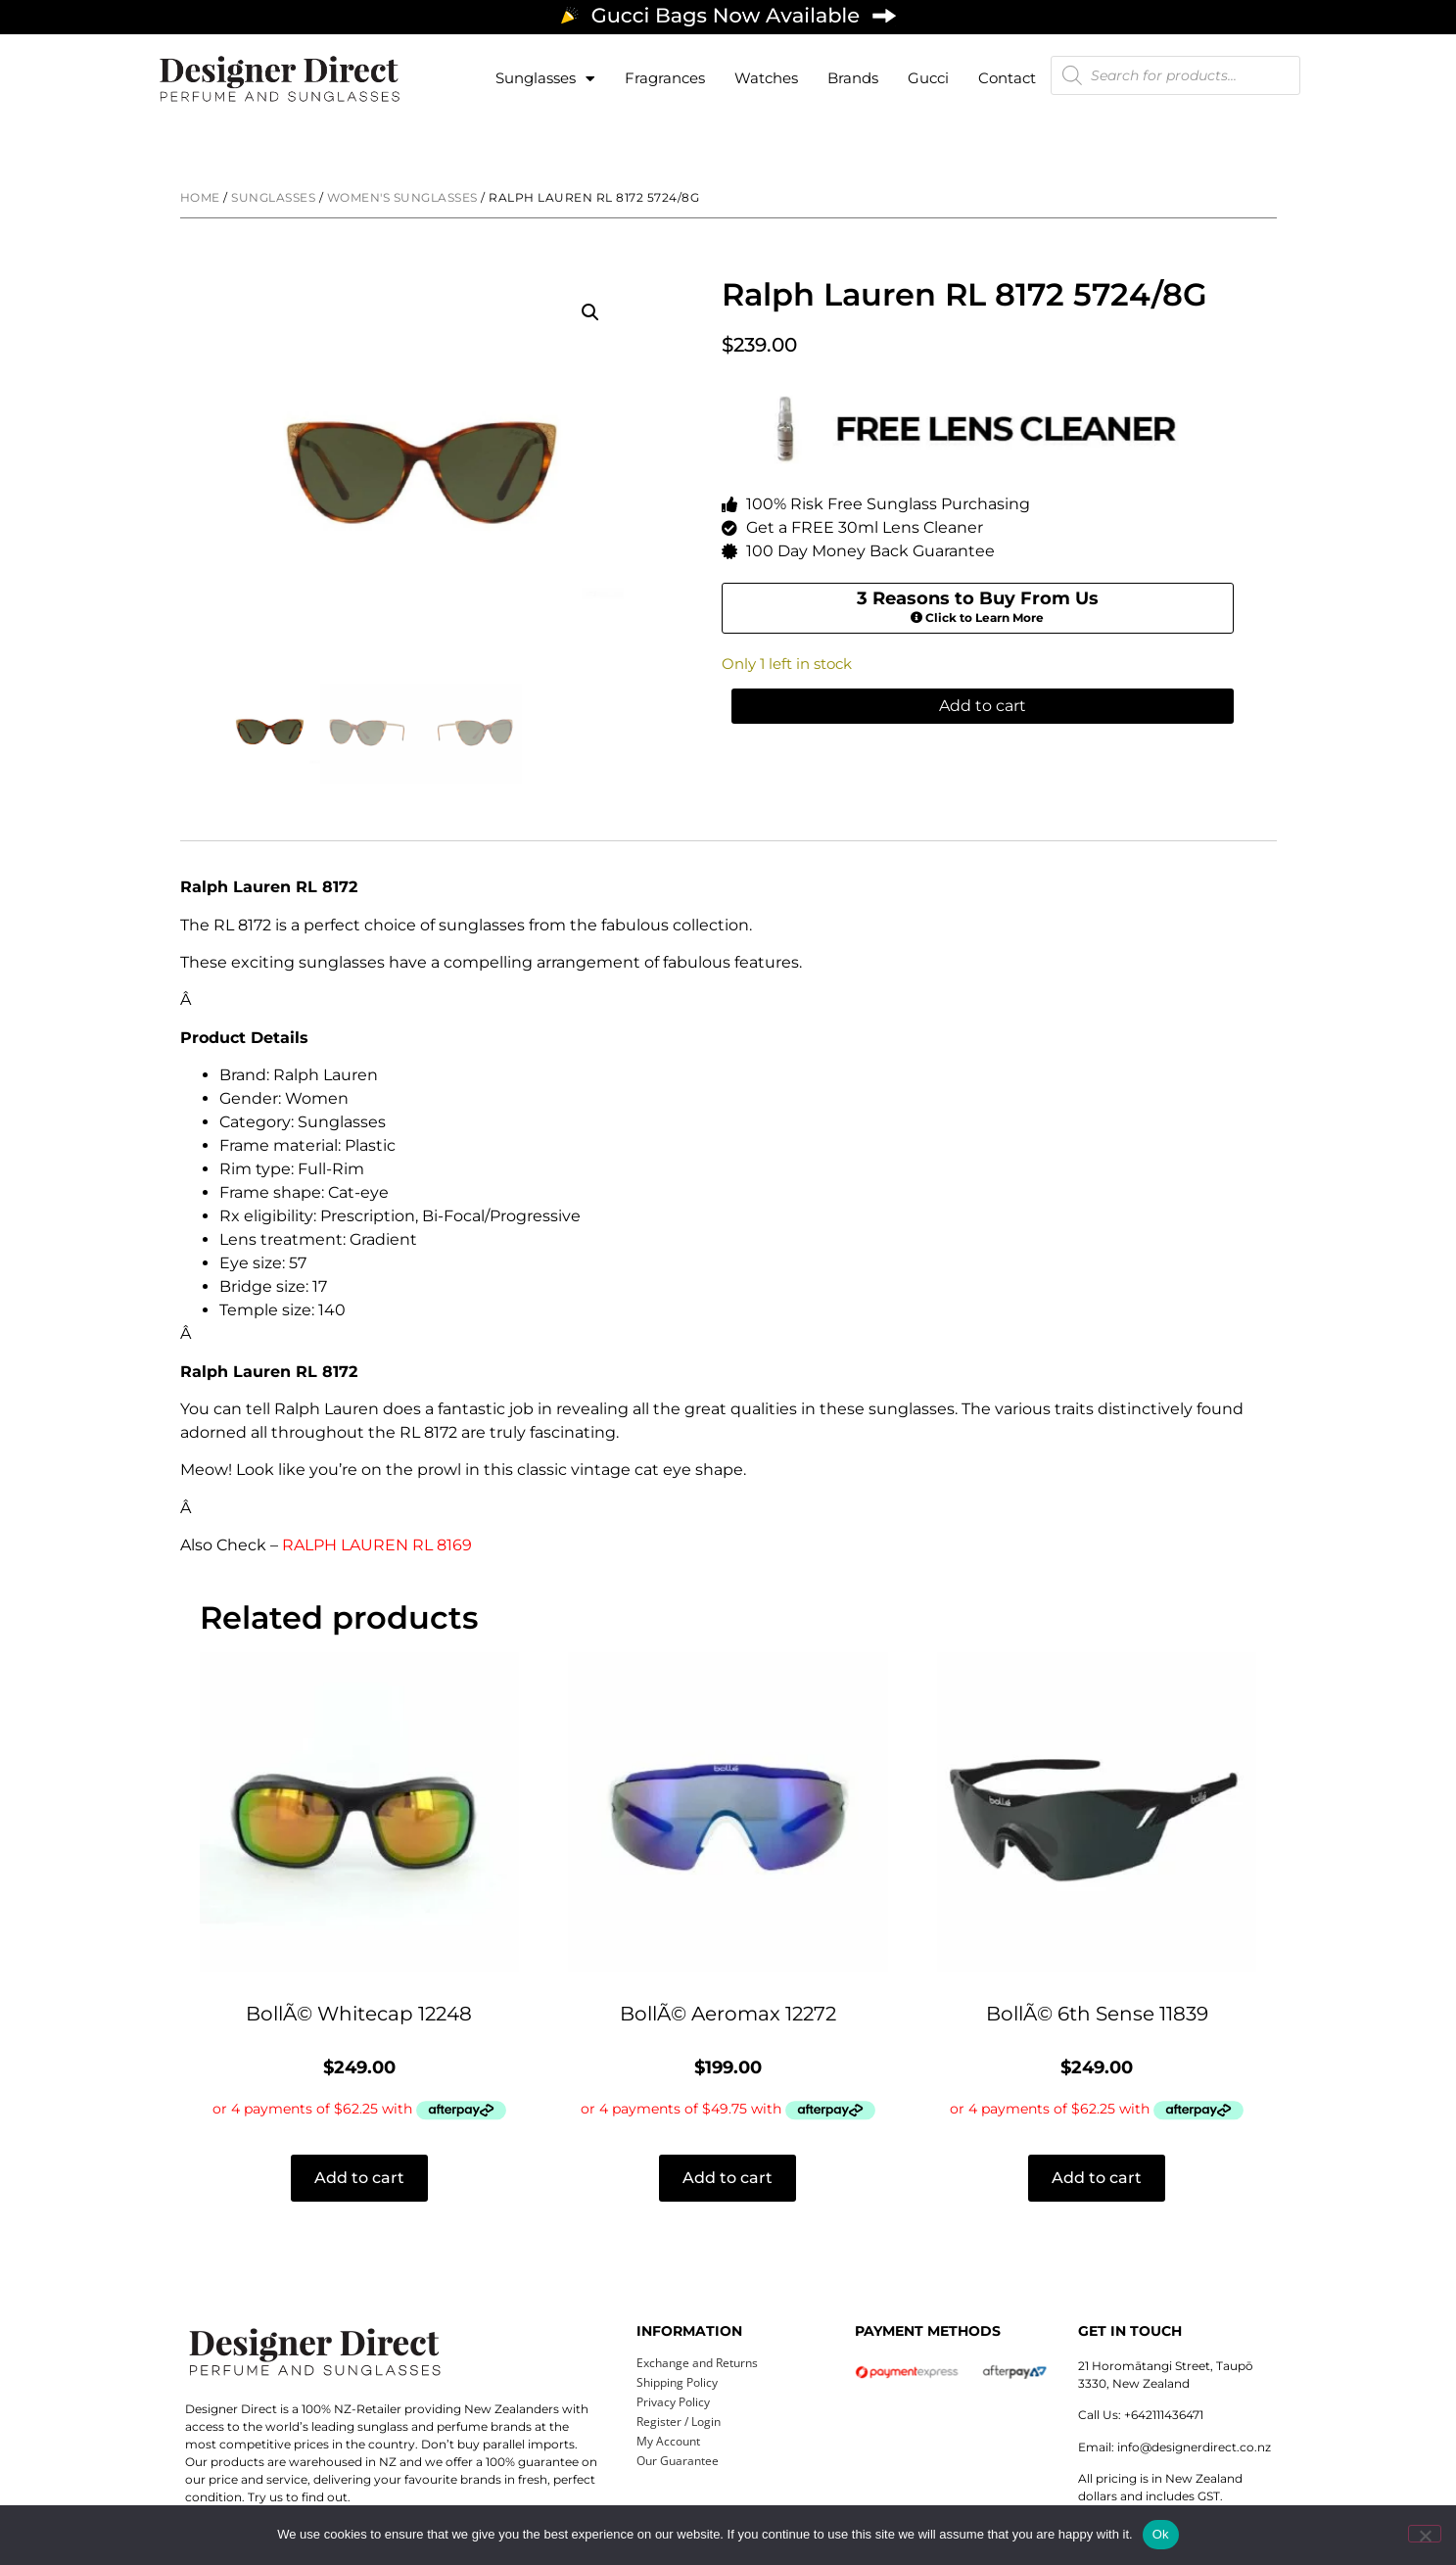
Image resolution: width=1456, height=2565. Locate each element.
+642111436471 (1163, 2414)
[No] (1424, 2533)
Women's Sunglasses (402, 197)
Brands (852, 78)
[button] (590, 312)
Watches (766, 78)
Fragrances (665, 78)
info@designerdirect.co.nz (1194, 2447)
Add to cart (982, 709)
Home (200, 197)
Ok (1160, 2534)
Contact (1007, 78)
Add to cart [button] (359, 2177)
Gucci (928, 78)
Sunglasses (545, 79)
